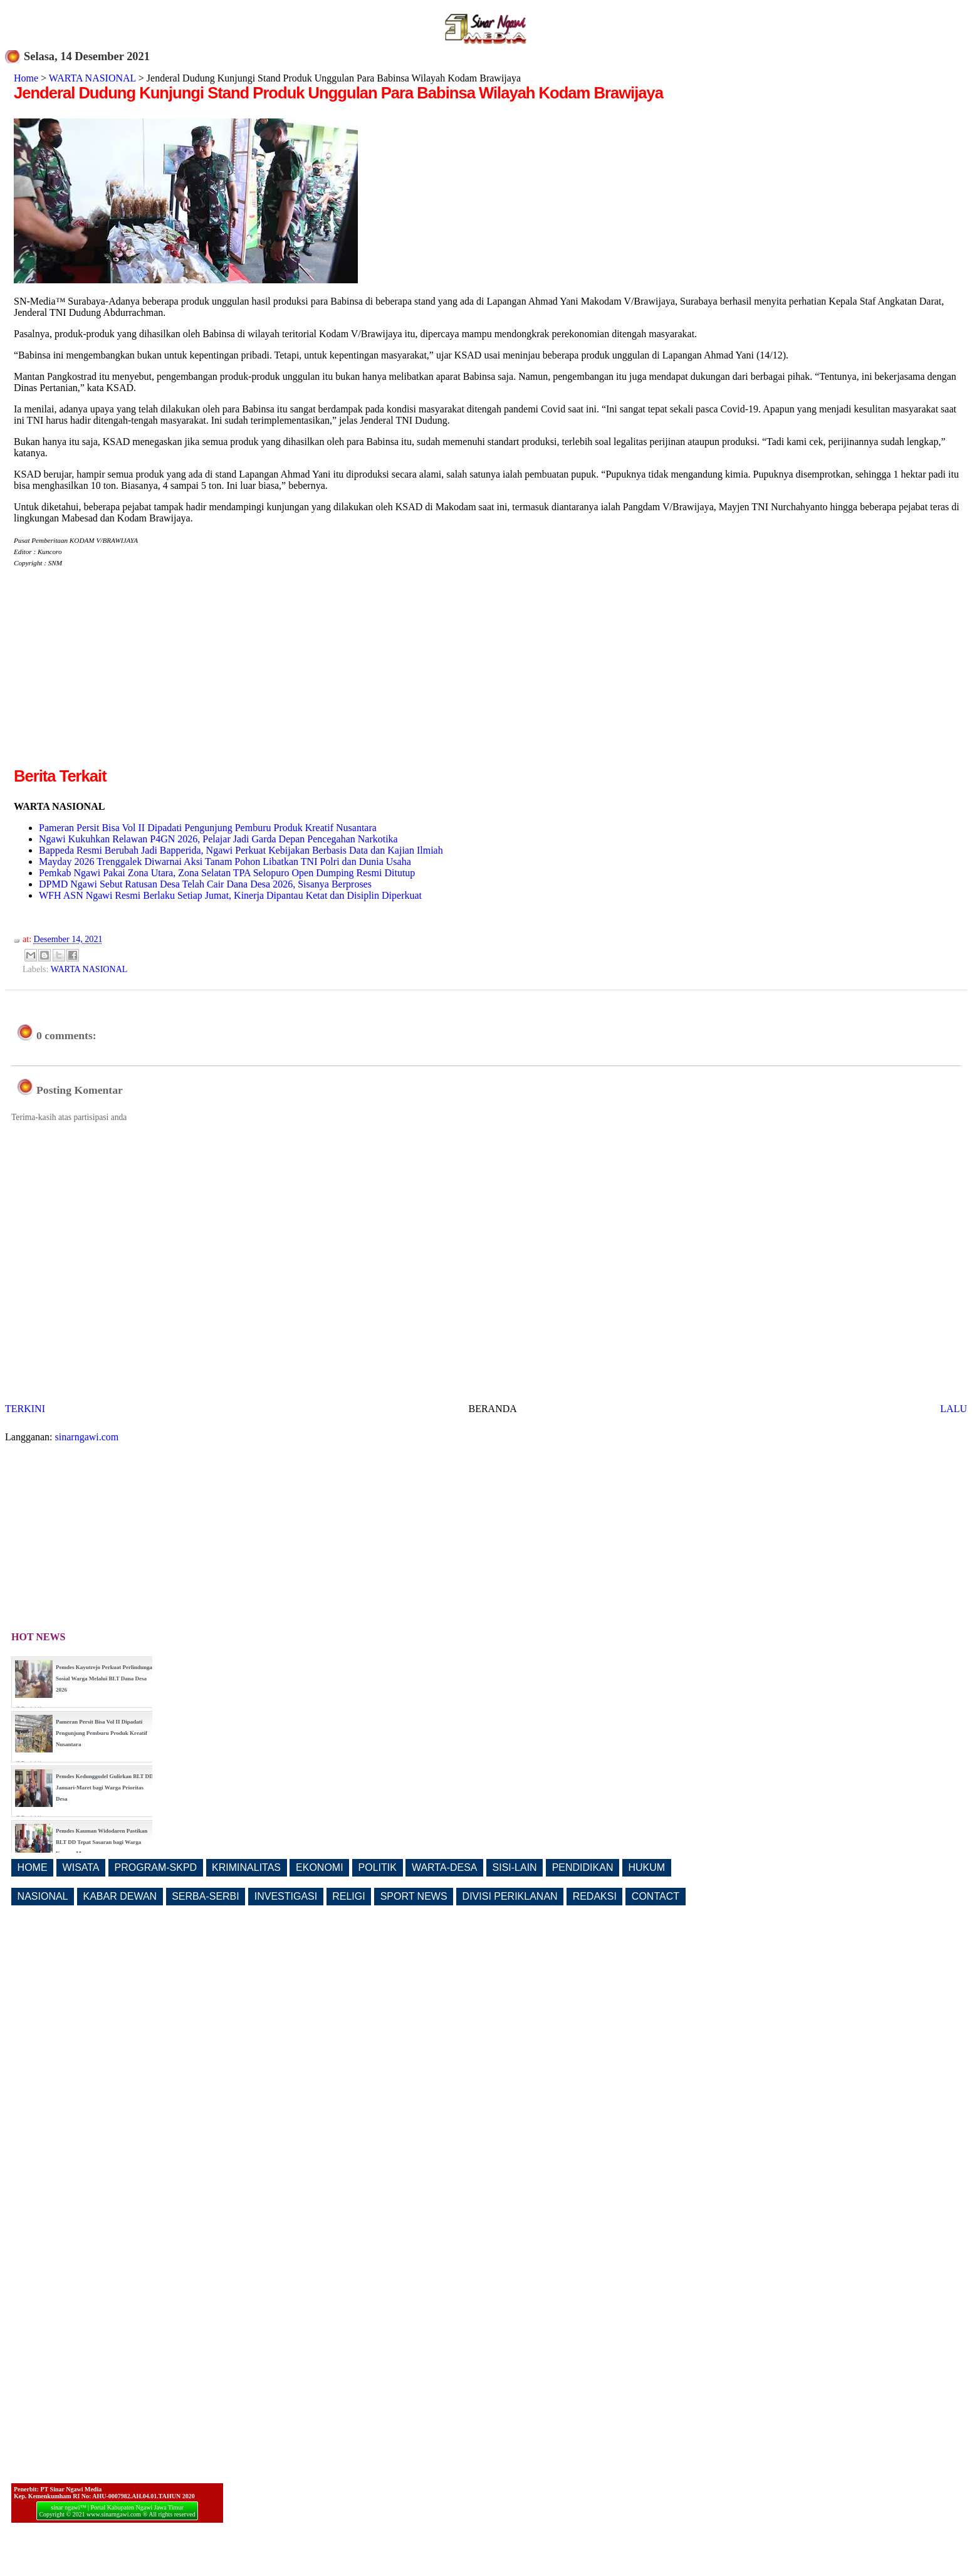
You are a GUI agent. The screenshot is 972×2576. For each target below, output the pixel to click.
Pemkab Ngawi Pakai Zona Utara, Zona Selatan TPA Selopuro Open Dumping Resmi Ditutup (227, 872)
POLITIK (377, 1867)
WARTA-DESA (445, 1867)
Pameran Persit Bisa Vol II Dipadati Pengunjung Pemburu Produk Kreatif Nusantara (208, 827)
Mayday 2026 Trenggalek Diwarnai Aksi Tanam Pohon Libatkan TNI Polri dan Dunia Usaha (225, 861)
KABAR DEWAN (120, 1896)
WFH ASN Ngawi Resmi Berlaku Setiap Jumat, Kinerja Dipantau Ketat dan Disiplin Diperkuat (230, 895)
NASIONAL (43, 1896)
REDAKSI (595, 1896)
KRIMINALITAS (246, 1867)
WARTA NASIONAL (92, 78)
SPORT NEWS (413, 1896)
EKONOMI (319, 1867)
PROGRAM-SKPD (156, 1867)
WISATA (81, 1867)
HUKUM (646, 1867)
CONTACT (655, 1896)
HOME (33, 1867)
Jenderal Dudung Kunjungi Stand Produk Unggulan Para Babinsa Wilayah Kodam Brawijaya (338, 93)
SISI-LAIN (515, 1867)
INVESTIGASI (285, 1896)
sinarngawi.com (87, 1437)
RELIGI (348, 1896)
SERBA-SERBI (205, 1896)
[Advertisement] (119, 677)
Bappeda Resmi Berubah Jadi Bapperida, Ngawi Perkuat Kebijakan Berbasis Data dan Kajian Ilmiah (241, 850)
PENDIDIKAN (583, 1867)
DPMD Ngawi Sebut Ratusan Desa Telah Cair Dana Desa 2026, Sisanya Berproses (205, 884)
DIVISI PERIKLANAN (510, 1896)
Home (26, 78)
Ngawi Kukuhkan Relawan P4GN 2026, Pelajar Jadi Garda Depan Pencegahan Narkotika (218, 839)
